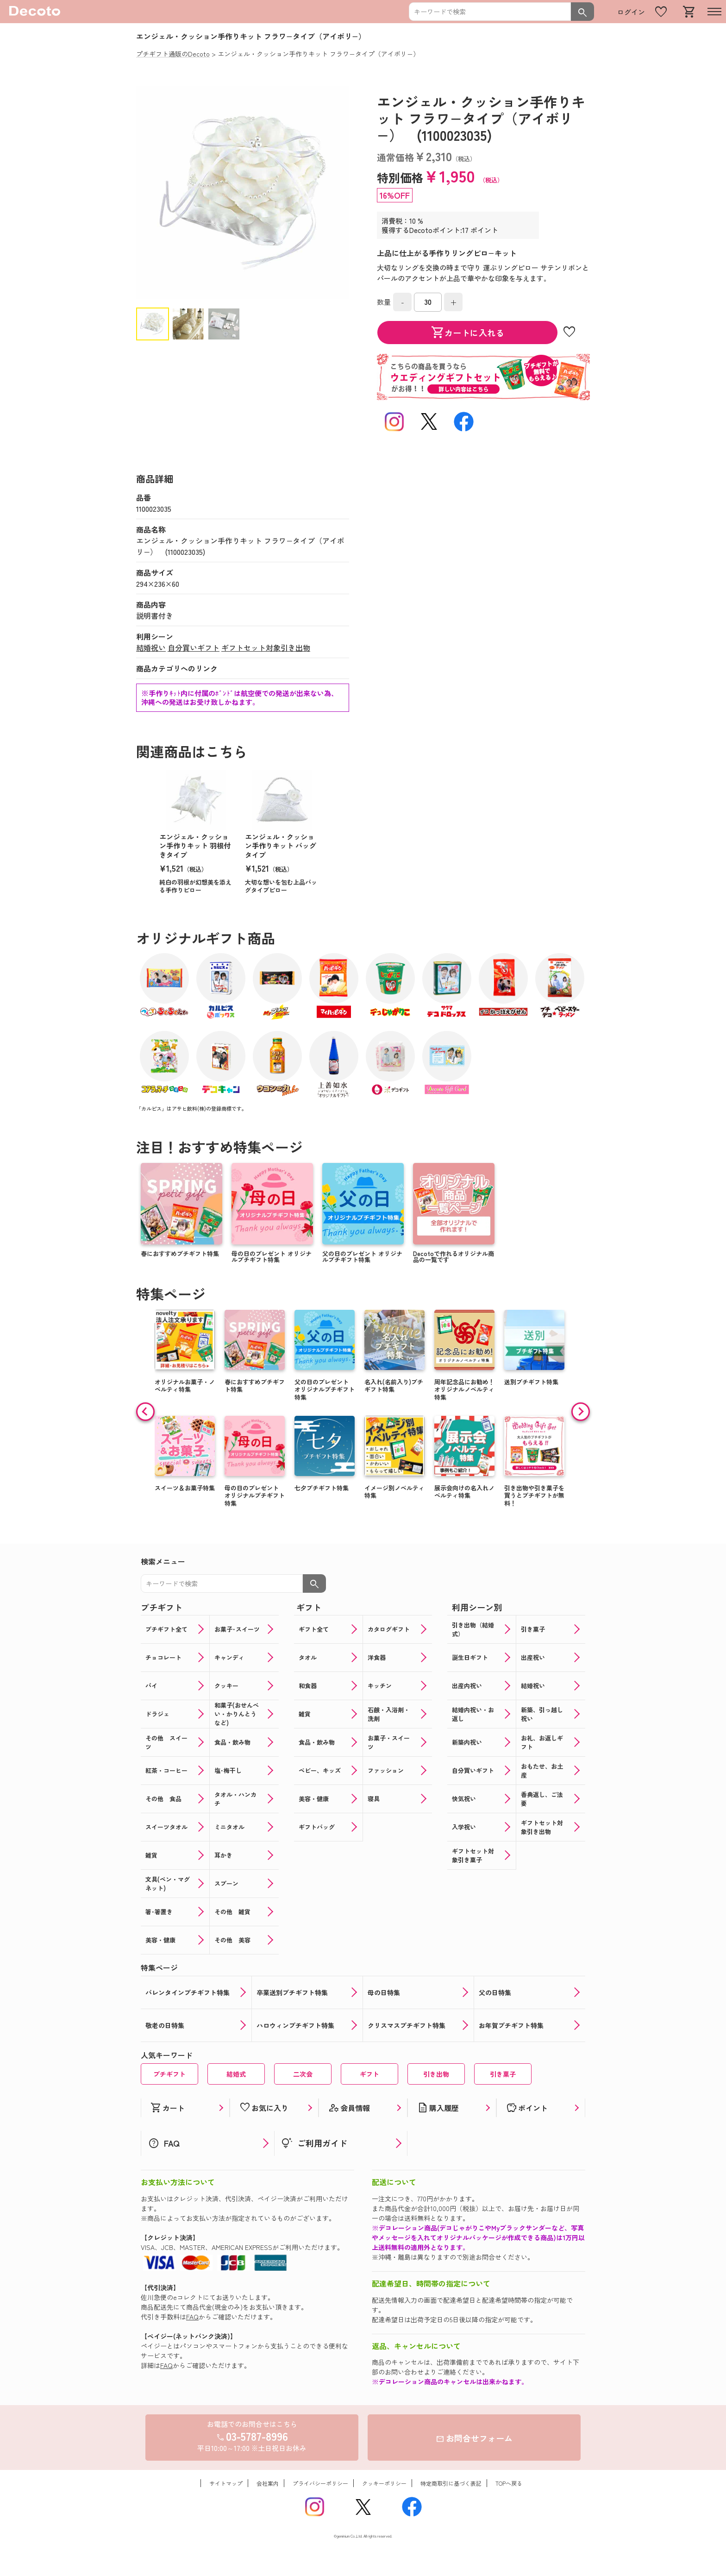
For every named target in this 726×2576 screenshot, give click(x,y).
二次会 (303, 2074)
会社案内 (268, 2483)
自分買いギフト (193, 647)
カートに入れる (468, 332)
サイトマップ (226, 2483)
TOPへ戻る (508, 2483)
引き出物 (436, 2074)
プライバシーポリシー (320, 2483)
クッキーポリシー (384, 2483)
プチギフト (169, 2074)
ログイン (631, 12)
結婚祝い (151, 647)
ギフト (369, 2074)
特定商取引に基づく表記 (451, 2483)
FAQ (192, 2316)
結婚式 (236, 2074)
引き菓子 (503, 2074)
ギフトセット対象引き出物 (265, 647)
